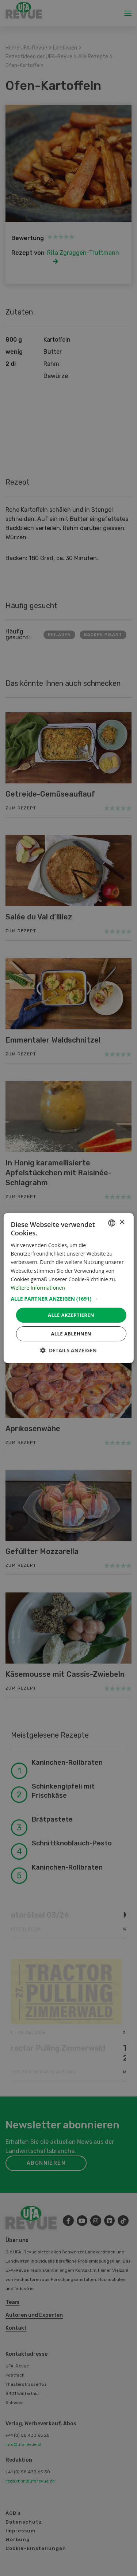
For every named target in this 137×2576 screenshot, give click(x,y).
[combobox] (111, 1223)
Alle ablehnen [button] (71, 1333)
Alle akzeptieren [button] (71, 1315)
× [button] (122, 1222)
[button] (68, 1299)
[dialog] (68, 1288)
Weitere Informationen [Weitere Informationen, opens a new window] (38, 1287)
